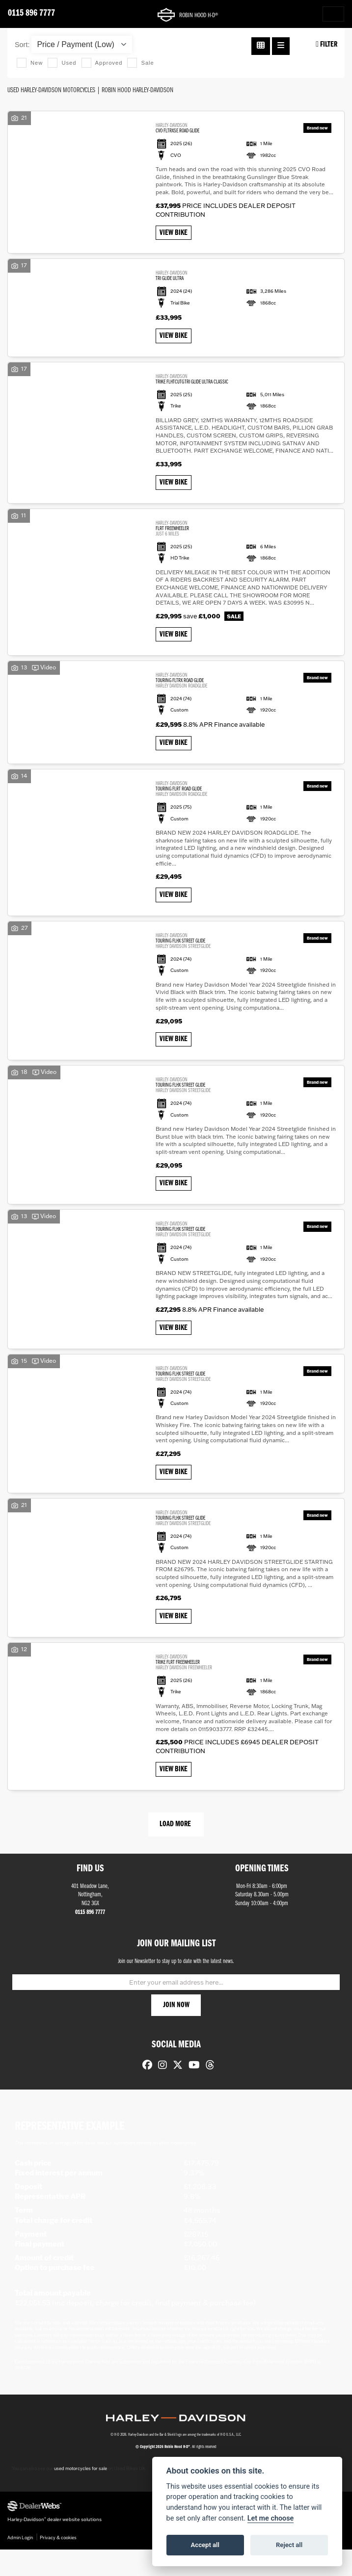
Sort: (22, 45)
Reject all (289, 2545)
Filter (326, 44)
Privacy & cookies (58, 2563)
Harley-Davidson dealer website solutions (54, 2546)
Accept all (205, 2545)
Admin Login (20, 2563)
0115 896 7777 (31, 13)
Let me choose (270, 2518)
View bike (176, 234)
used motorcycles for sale (80, 2496)
